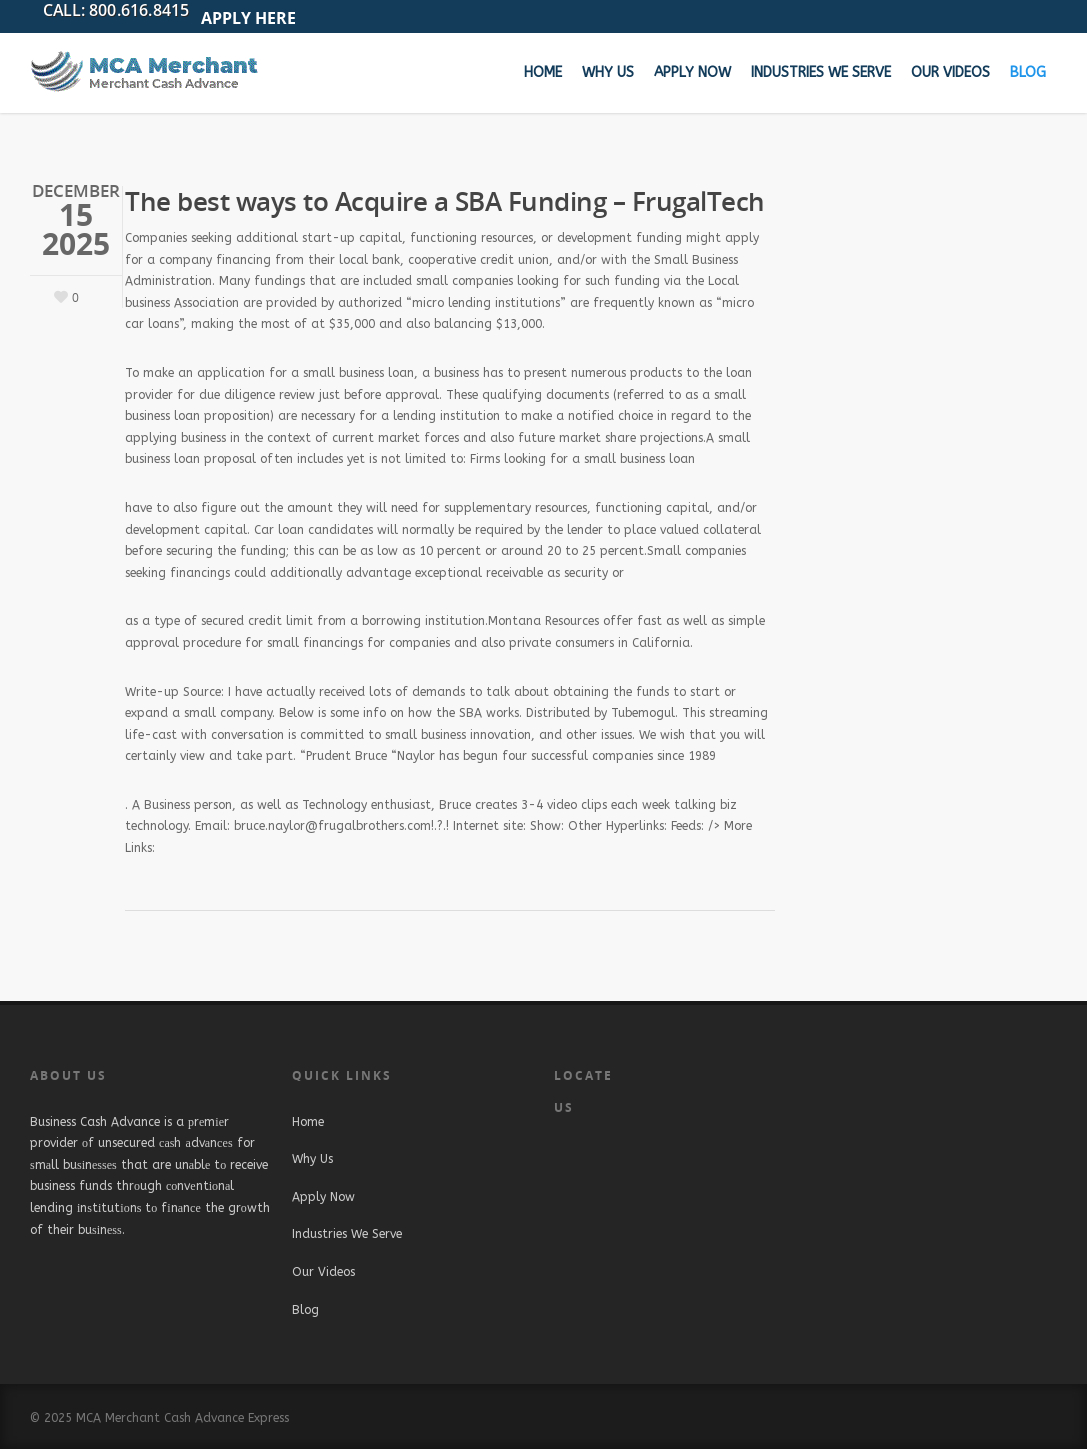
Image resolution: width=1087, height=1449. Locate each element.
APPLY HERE (248, 18)
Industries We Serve (821, 72)
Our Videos (950, 72)
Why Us (608, 72)
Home (543, 72)
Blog (1028, 72)
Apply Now (692, 72)
